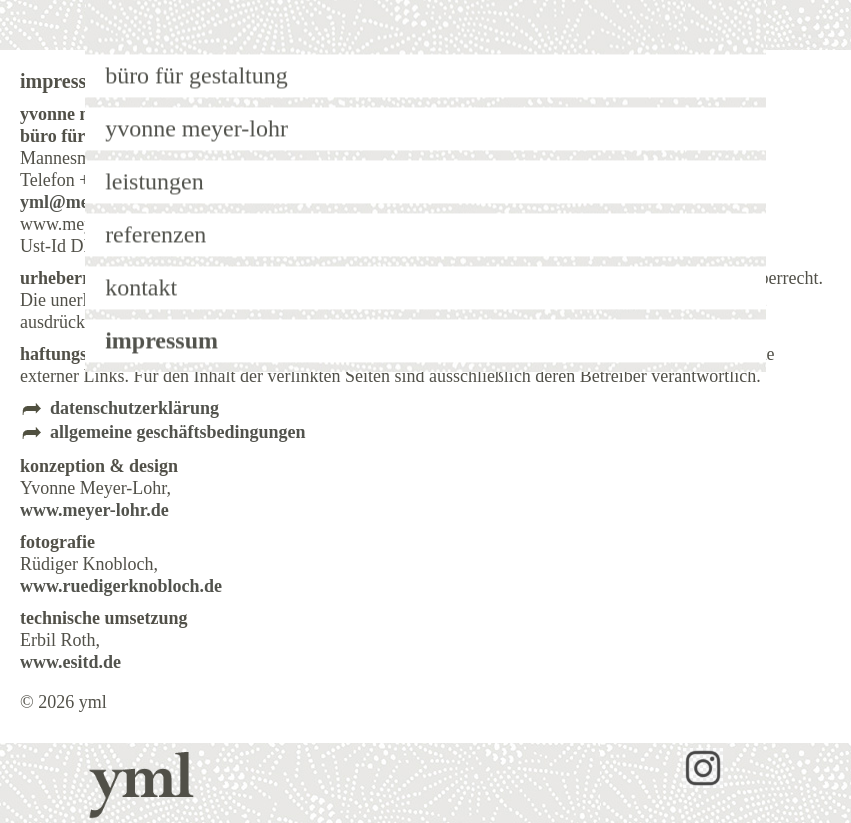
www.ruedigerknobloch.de (121, 586)
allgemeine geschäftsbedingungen (178, 432)
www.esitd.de (70, 662)
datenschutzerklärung (134, 408)
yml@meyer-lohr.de (96, 202)
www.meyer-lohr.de (94, 510)
